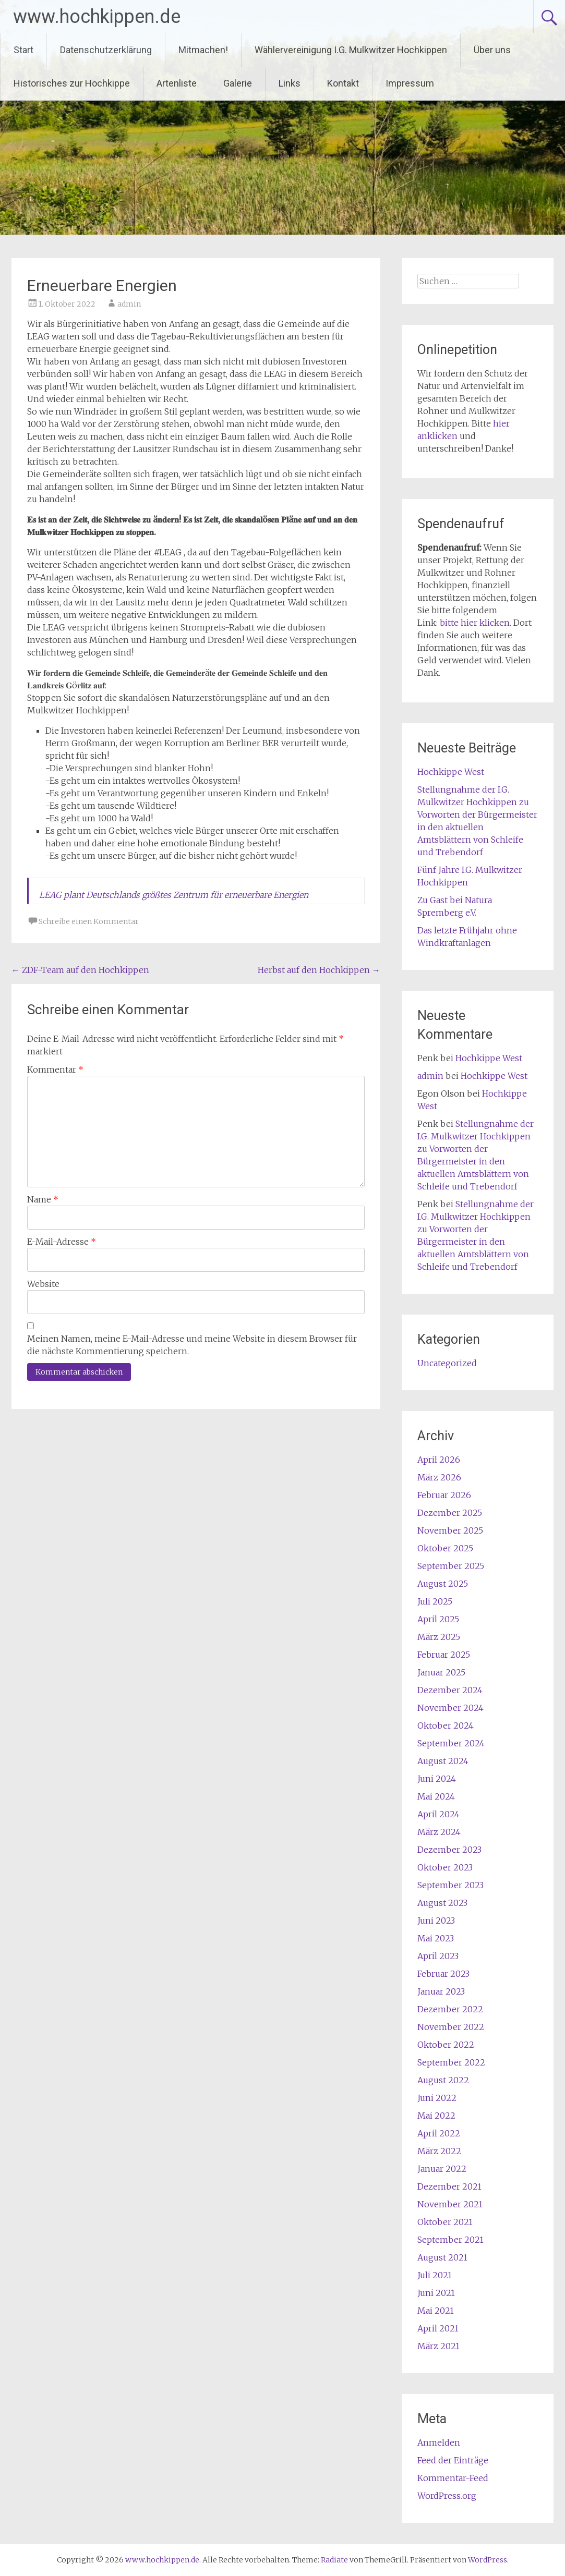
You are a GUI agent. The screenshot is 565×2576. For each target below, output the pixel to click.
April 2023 (438, 1956)
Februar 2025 (443, 1654)
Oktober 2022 (445, 2044)
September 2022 (451, 2062)
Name (42, 1199)
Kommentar (55, 1069)
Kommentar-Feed (452, 2478)
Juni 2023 (436, 1920)
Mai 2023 (435, 1938)
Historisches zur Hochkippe (72, 83)
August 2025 (442, 1583)
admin (129, 304)
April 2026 (438, 1459)
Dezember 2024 (450, 1690)
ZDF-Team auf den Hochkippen (80, 970)
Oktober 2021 (445, 2222)
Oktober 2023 (445, 1867)
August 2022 (443, 2080)
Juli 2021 (434, 2275)
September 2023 (450, 1885)
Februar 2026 (444, 1495)
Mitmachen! (203, 49)
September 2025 (450, 1566)
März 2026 (439, 1477)
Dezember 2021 (449, 2186)
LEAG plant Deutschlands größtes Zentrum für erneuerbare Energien (173, 895)
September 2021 (450, 2239)
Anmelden (438, 2442)
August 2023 (442, 1903)
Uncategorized (447, 1363)
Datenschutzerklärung (106, 49)
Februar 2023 (443, 1974)
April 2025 (438, 1619)
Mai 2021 (435, 2310)
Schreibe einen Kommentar (89, 921)
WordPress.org (446, 2495)
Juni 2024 (436, 1778)
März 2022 (439, 2151)
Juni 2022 (436, 2098)
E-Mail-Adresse (61, 1241)
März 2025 (438, 1637)
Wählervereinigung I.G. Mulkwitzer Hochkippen (351, 49)
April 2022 (438, 2133)
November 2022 (450, 2027)
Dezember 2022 (450, 2009)
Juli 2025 (434, 1601)
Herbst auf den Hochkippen (319, 970)
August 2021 (442, 2257)
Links (289, 83)
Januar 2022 (441, 2169)
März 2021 (438, 2346)
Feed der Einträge (452, 2460)
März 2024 (439, 1832)
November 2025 (450, 1530)
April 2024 (438, 1814)
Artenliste (177, 83)
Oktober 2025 (445, 1548)
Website (43, 1284)
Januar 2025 (441, 1672)
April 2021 (438, 2328)
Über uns (492, 49)
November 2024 (450, 1708)
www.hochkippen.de (97, 17)
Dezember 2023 (449, 1849)
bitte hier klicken (475, 622)
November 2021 (450, 2204)
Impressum (410, 83)
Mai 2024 (436, 1796)
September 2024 (451, 1743)
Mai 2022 (436, 2115)
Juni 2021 (436, 2293)
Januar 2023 (441, 1991)
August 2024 (442, 1761)
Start (23, 49)
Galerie (237, 83)
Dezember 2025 (449, 1513)
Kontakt (343, 83)
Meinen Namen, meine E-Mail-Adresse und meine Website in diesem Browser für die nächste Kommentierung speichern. (192, 1344)
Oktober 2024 (445, 1725)
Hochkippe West (450, 772)
